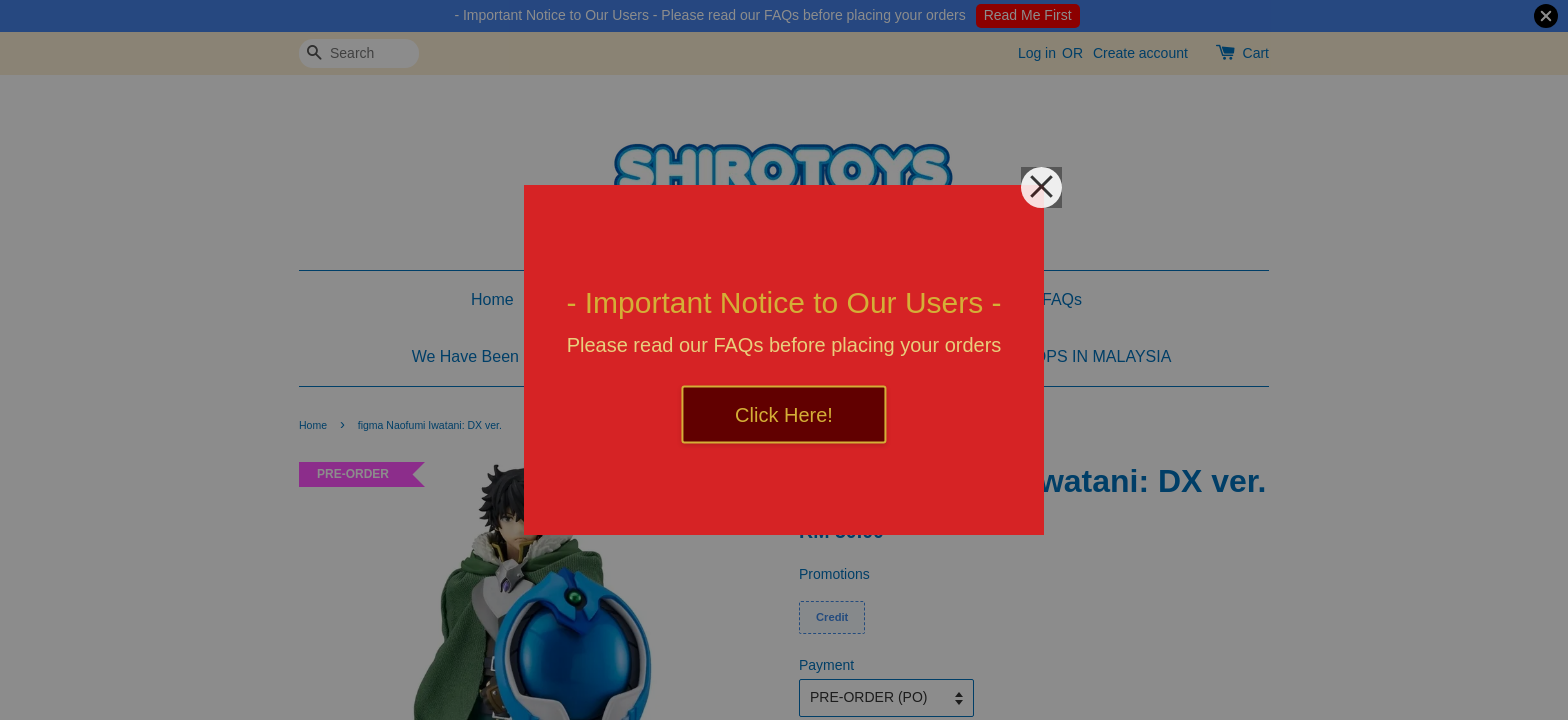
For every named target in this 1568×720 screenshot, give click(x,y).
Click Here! (784, 415)
